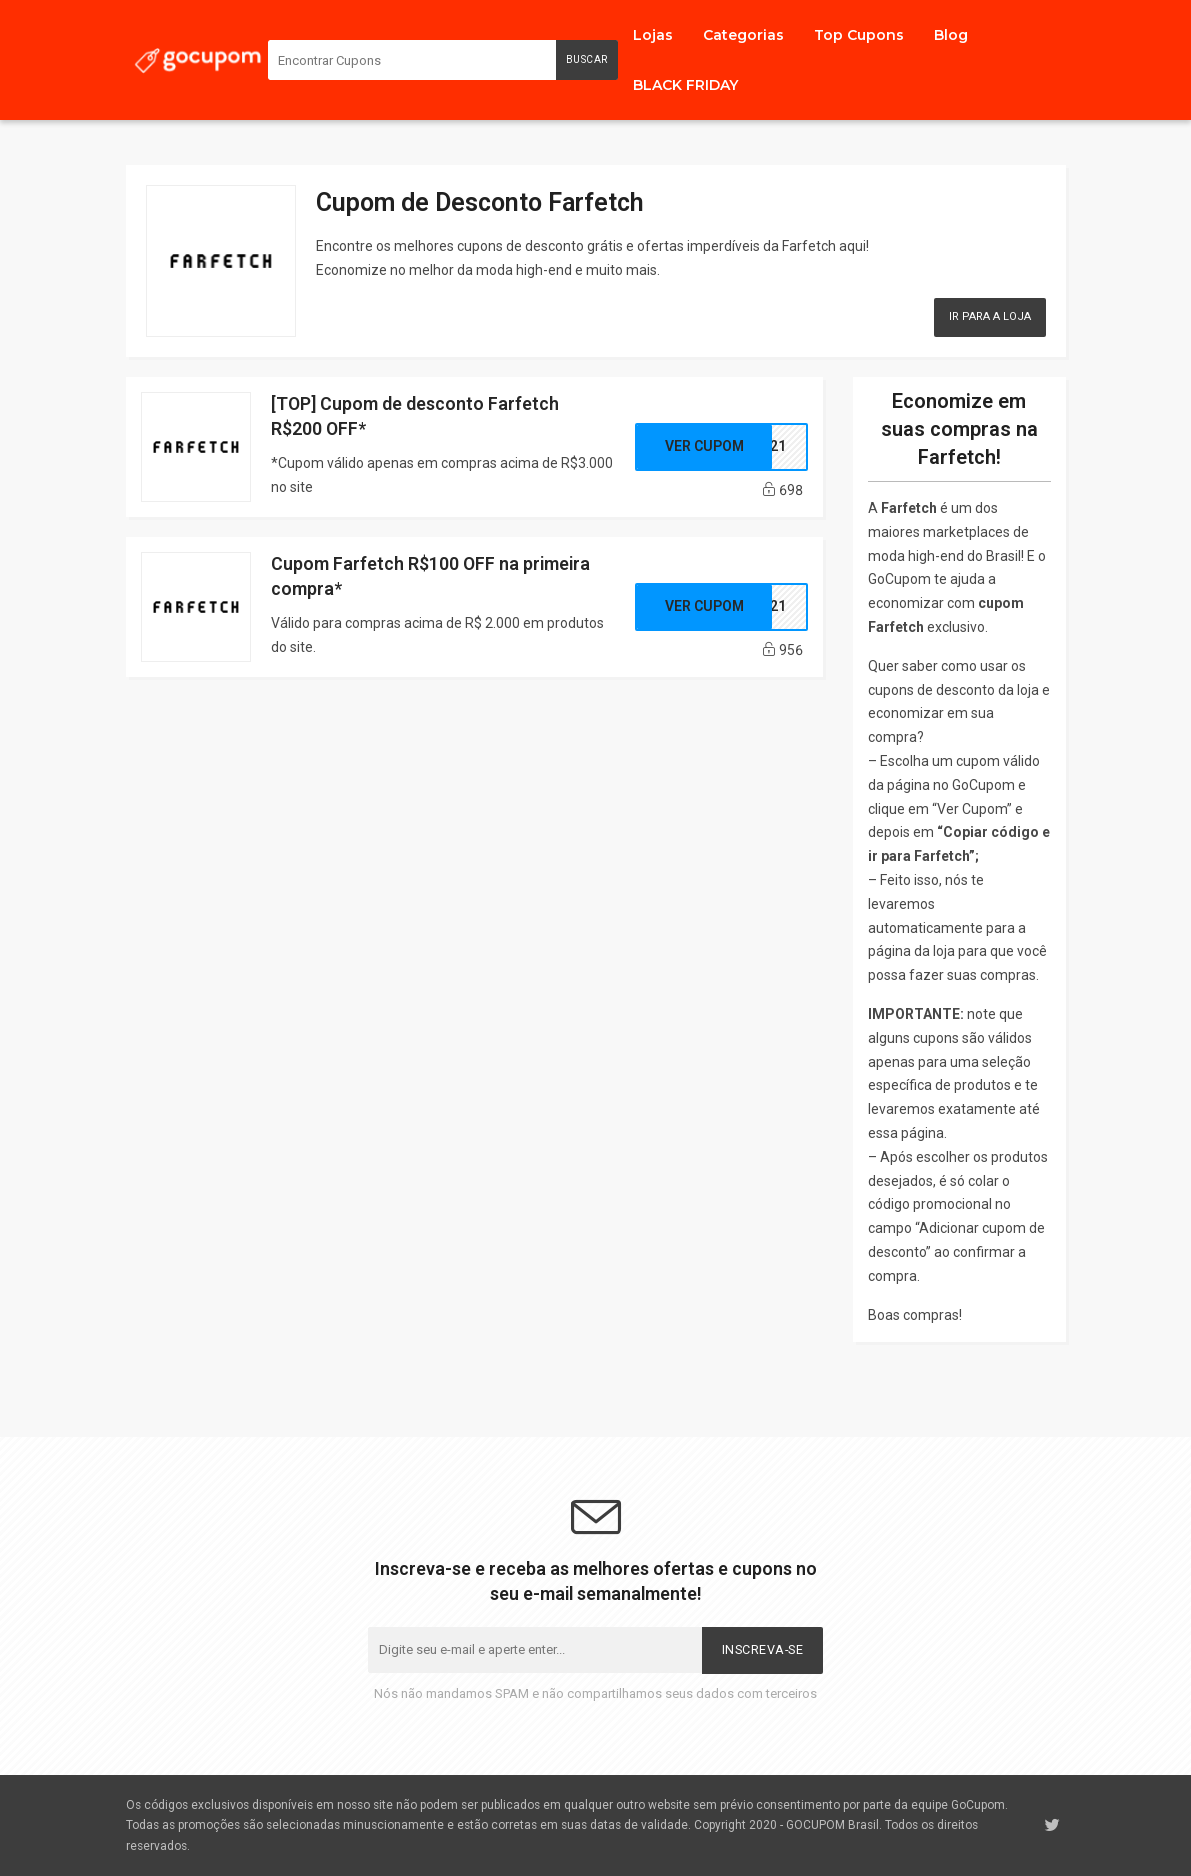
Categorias (743, 35)
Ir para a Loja (990, 316)
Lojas (653, 35)
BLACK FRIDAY (685, 85)
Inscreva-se (763, 1649)
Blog (951, 35)
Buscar (587, 59)
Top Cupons (859, 35)
